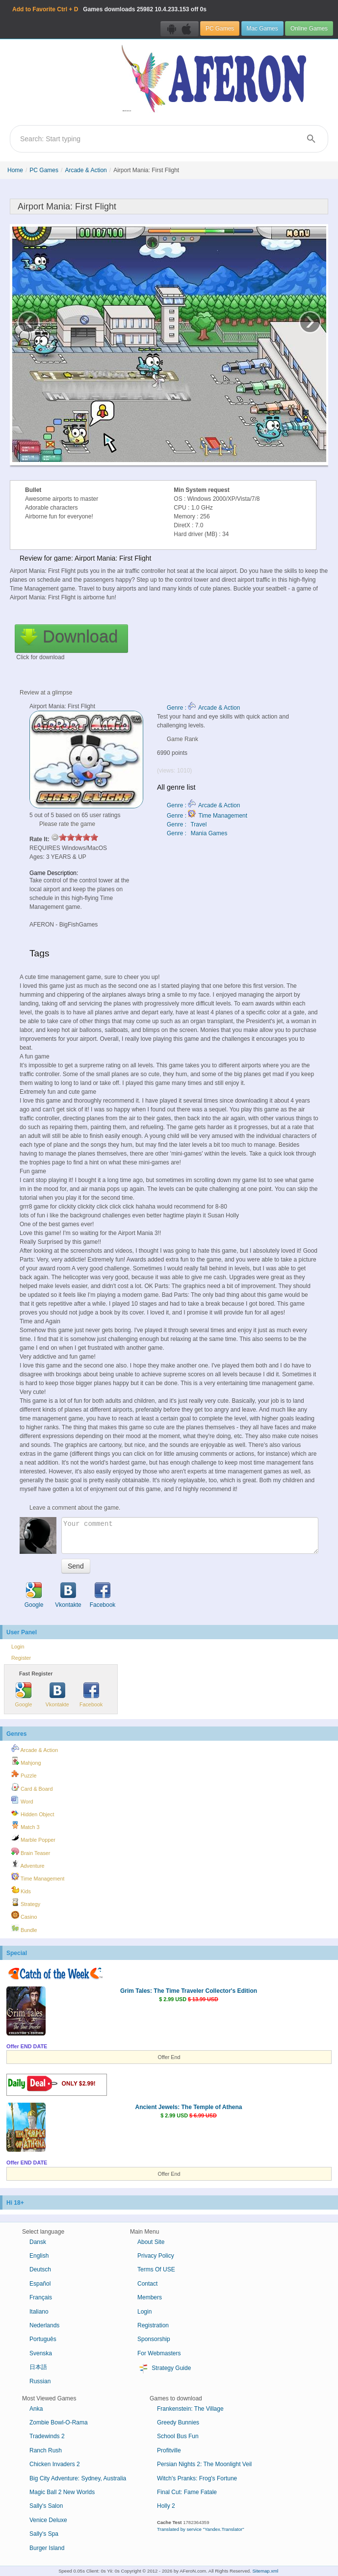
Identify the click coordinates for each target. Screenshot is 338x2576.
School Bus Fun (178, 2436)
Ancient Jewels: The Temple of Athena (188, 2107)
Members (149, 2297)
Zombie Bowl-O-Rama (58, 2422)
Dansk (37, 2242)
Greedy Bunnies (178, 2422)
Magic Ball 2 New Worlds (62, 2492)
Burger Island (46, 2548)
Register (21, 1658)
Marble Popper (33, 1838)
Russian (40, 2381)
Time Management (37, 1877)
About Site (150, 2242)
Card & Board (31, 1787)
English (39, 2255)
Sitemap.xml (265, 2571)
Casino (24, 1915)
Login (17, 1646)
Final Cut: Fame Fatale (187, 2492)
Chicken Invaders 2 (54, 2464)
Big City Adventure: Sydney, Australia (77, 2478)
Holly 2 (166, 2505)
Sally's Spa (43, 2533)
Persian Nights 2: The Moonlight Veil (204, 2464)
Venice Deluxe (48, 2520)
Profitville (169, 2450)
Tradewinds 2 (47, 2436)
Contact (147, 2283)
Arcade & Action (85, 170)
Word (22, 1800)
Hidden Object (32, 1812)
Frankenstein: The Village (190, 2408)
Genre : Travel (187, 824)
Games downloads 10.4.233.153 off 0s (109, 9)
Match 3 (25, 1825)
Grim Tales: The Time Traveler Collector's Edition (188, 1990)
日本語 (38, 2367)
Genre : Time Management (207, 815)
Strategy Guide (164, 2368)
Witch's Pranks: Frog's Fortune (197, 2478)
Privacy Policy (155, 2255)
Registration (153, 2325)
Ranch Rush (45, 2450)
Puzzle (23, 1774)
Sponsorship (153, 2339)
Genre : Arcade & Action (203, 707)
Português (42, 2339)
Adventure (28, 1864)
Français (40, 2297)
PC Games (220, 28)
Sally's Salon (46, 2505)
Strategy (25, 1902)
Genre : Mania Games (197, 833)
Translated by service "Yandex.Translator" (200, 2529)
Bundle (24, 1928)
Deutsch (40, 2269)
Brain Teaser (30, 1851)
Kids (21, 1889)
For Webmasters (159, 2353)
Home (15, 170)
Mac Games (262, 28)
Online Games (309, 28)
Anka (36, 2408)
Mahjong (26, 1761)
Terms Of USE (156, 2269)
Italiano (39, 2311)
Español (40, 2283)
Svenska (40, 2353)
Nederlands (44, 2325)
